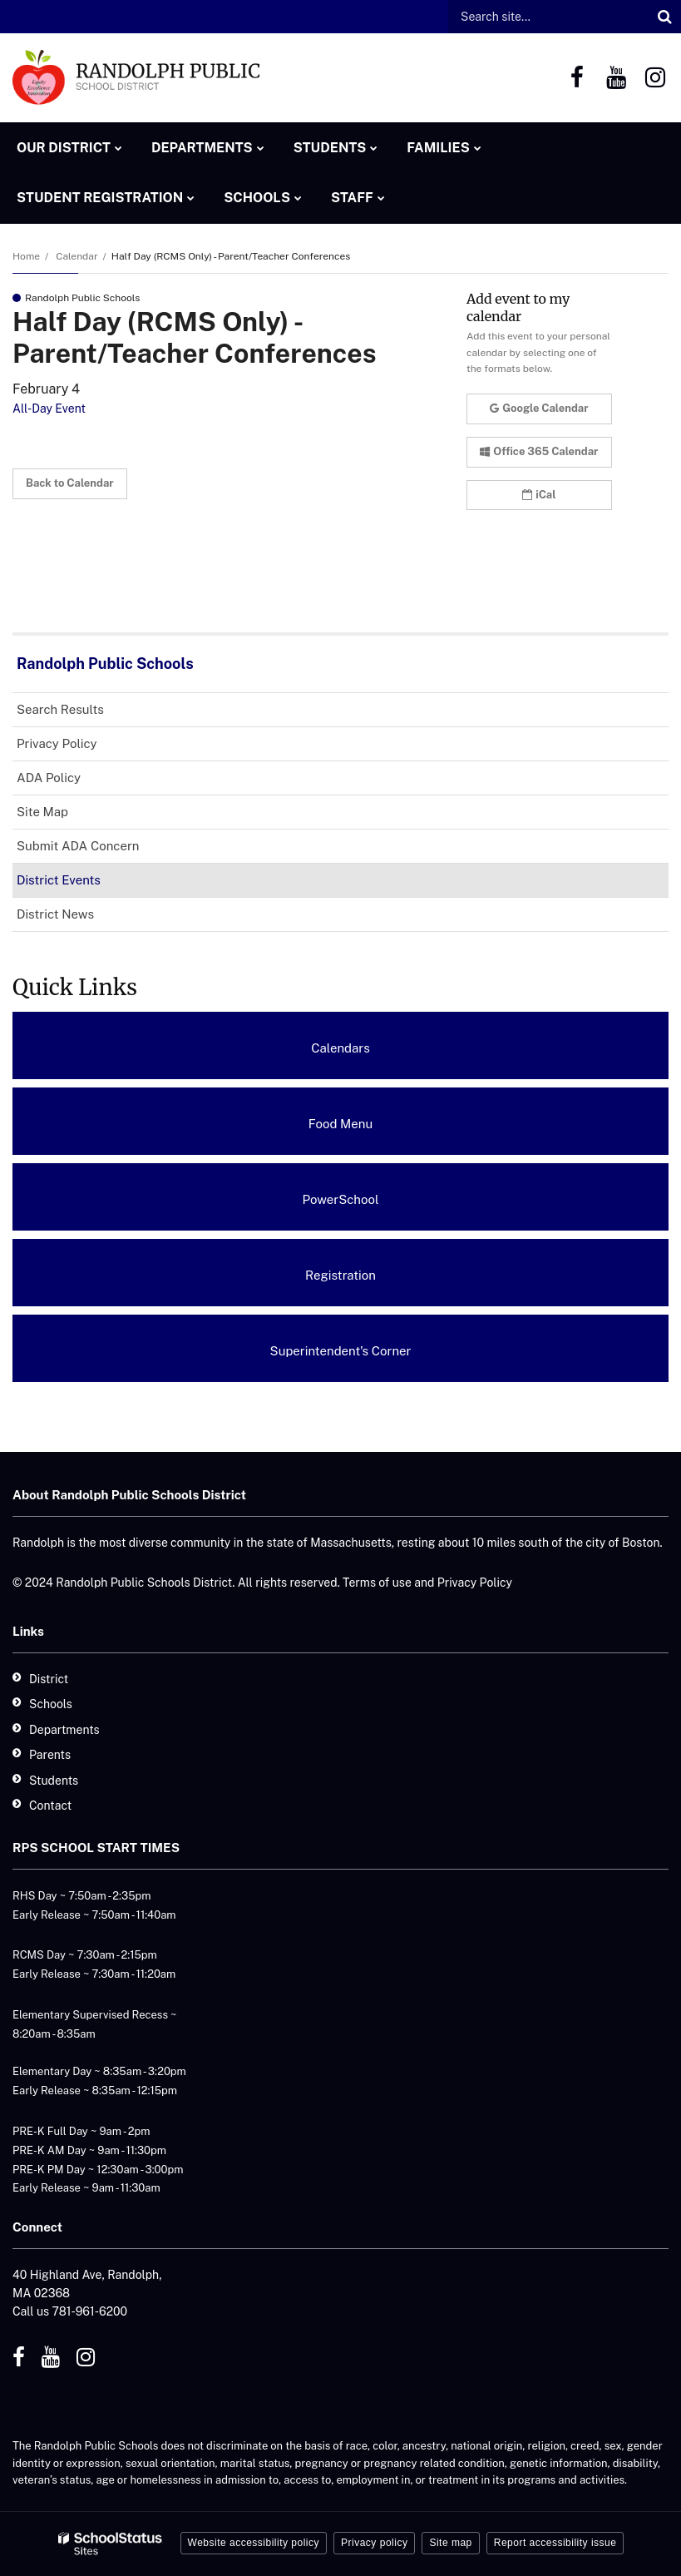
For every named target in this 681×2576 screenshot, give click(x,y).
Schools (50, 1704)
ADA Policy (72, 781)
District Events (59, 880)
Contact (50, 1805)
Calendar (76, 256)
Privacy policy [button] (374, 2543)
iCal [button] (538, 494)
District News (55, 914)
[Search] (664, 16)
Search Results (60, 709)
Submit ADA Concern (78, 846)
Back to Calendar (70, 483)
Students (53, 1780)
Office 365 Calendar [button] (539, 451)
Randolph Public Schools (105, 663)
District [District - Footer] (48, 1679)
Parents (50, 1754)
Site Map (42, 812)
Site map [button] (450, 2543)
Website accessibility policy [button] (254, 2543)
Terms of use (377, 1582)
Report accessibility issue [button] (555, 2543)
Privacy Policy (57, 743)
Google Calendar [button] (539, 408)
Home (26, 256)
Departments (64, 1729)
